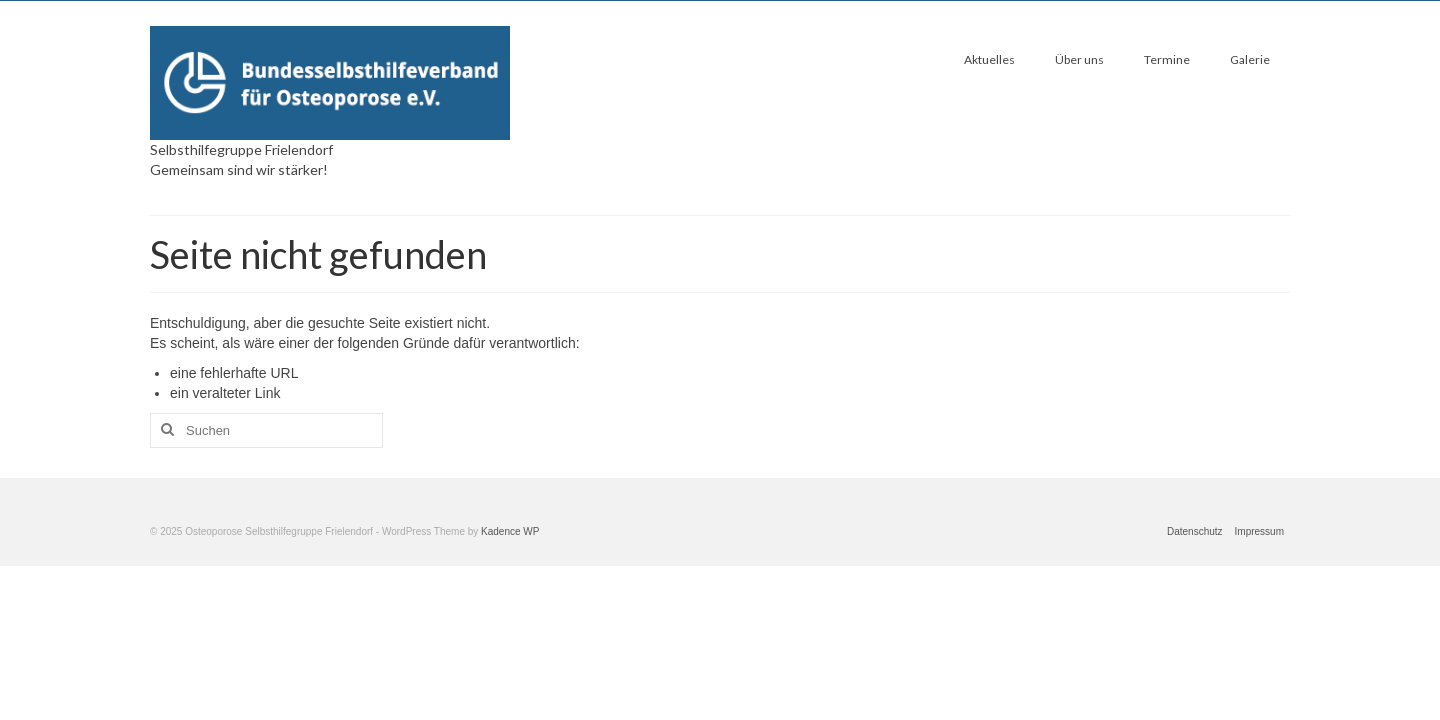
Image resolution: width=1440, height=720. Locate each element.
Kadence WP (510, 531)
